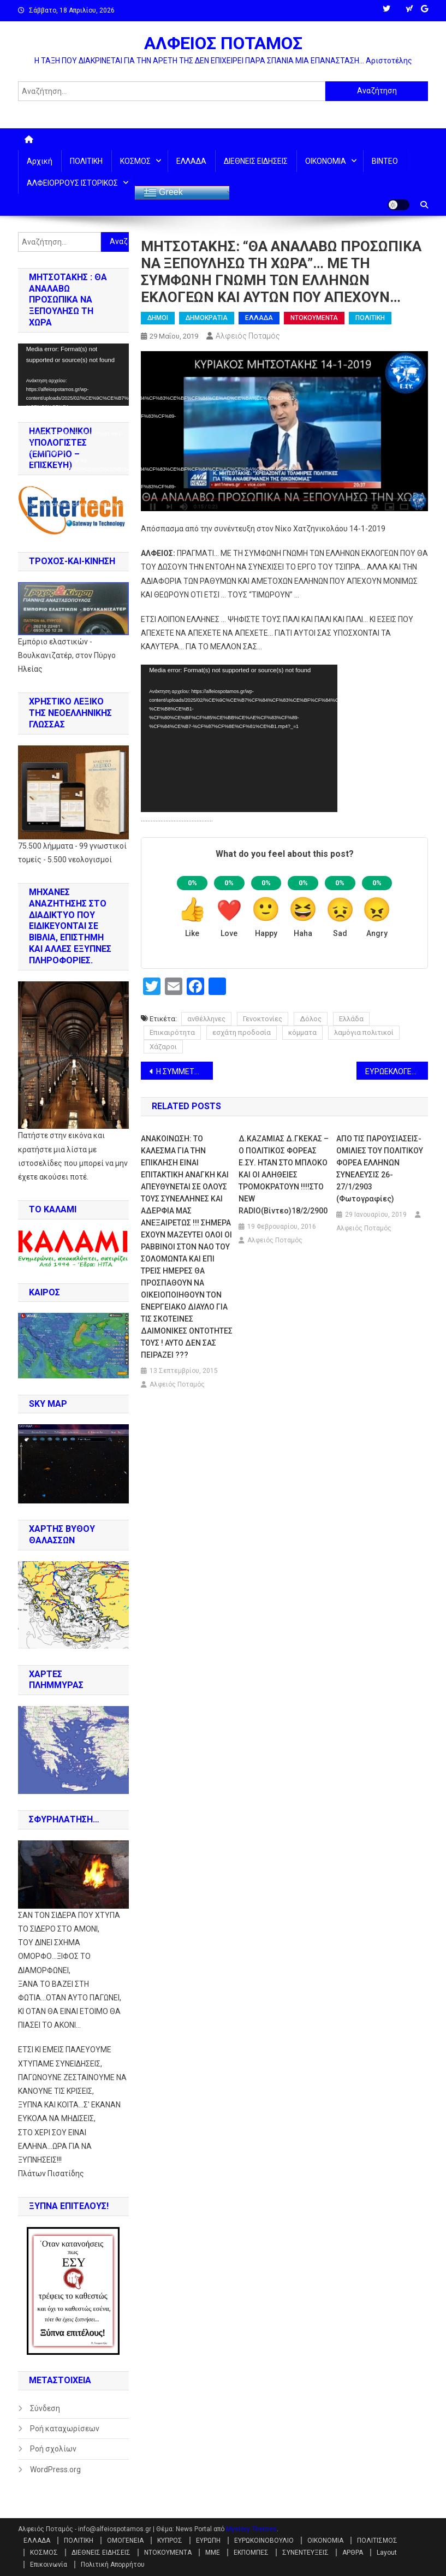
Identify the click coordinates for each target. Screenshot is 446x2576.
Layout (387, 2552)
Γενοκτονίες (262, 1019)
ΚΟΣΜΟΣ (135, 161)
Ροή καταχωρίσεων (64, 2428)
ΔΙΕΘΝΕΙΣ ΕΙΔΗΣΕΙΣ (256, 161)
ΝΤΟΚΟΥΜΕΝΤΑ (314, 318)
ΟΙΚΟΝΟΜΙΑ (325, 161)
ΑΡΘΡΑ (352, 2552)
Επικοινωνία (48, 2564)
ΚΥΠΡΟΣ (169, 2540)
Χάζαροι (163, 1047)
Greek (163, 192)
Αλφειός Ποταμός (248, 335)
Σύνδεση (45, 2408)
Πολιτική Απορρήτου (113, 2564)
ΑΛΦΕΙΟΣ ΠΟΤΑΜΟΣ (223, 43)
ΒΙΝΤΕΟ (385, 161)
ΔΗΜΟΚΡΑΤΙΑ (207, 318)
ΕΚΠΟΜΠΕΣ (251, 2552)
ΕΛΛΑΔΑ (191, 161)
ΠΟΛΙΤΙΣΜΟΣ (377, 2540)
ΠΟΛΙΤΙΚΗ (86, 161)
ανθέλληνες (206, 1019)
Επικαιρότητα (172, 1032)
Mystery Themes (251, 2529)
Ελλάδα (351, 1019)
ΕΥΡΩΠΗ (208, 2540)
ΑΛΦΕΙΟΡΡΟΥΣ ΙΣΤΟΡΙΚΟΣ (72, 183)
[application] (239, 738)
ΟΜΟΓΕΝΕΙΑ (125, 2540)
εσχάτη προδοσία (241, 1032)
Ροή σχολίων (53, 2448)
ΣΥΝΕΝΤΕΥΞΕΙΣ (305, 2552)
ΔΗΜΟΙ (157, 318)
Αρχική (39, 161)
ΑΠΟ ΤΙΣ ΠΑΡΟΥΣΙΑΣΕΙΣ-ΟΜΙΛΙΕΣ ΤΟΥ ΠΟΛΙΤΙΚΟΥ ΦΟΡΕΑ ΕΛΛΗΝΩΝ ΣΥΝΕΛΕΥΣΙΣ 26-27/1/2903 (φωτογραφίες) (379, 1168)
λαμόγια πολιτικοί (364, 1032)
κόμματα (302, 1032)
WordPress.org (55, 2469)
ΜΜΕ (212, 2552)
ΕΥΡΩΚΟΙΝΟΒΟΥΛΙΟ (264, 2540)
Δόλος (311, 1019)
